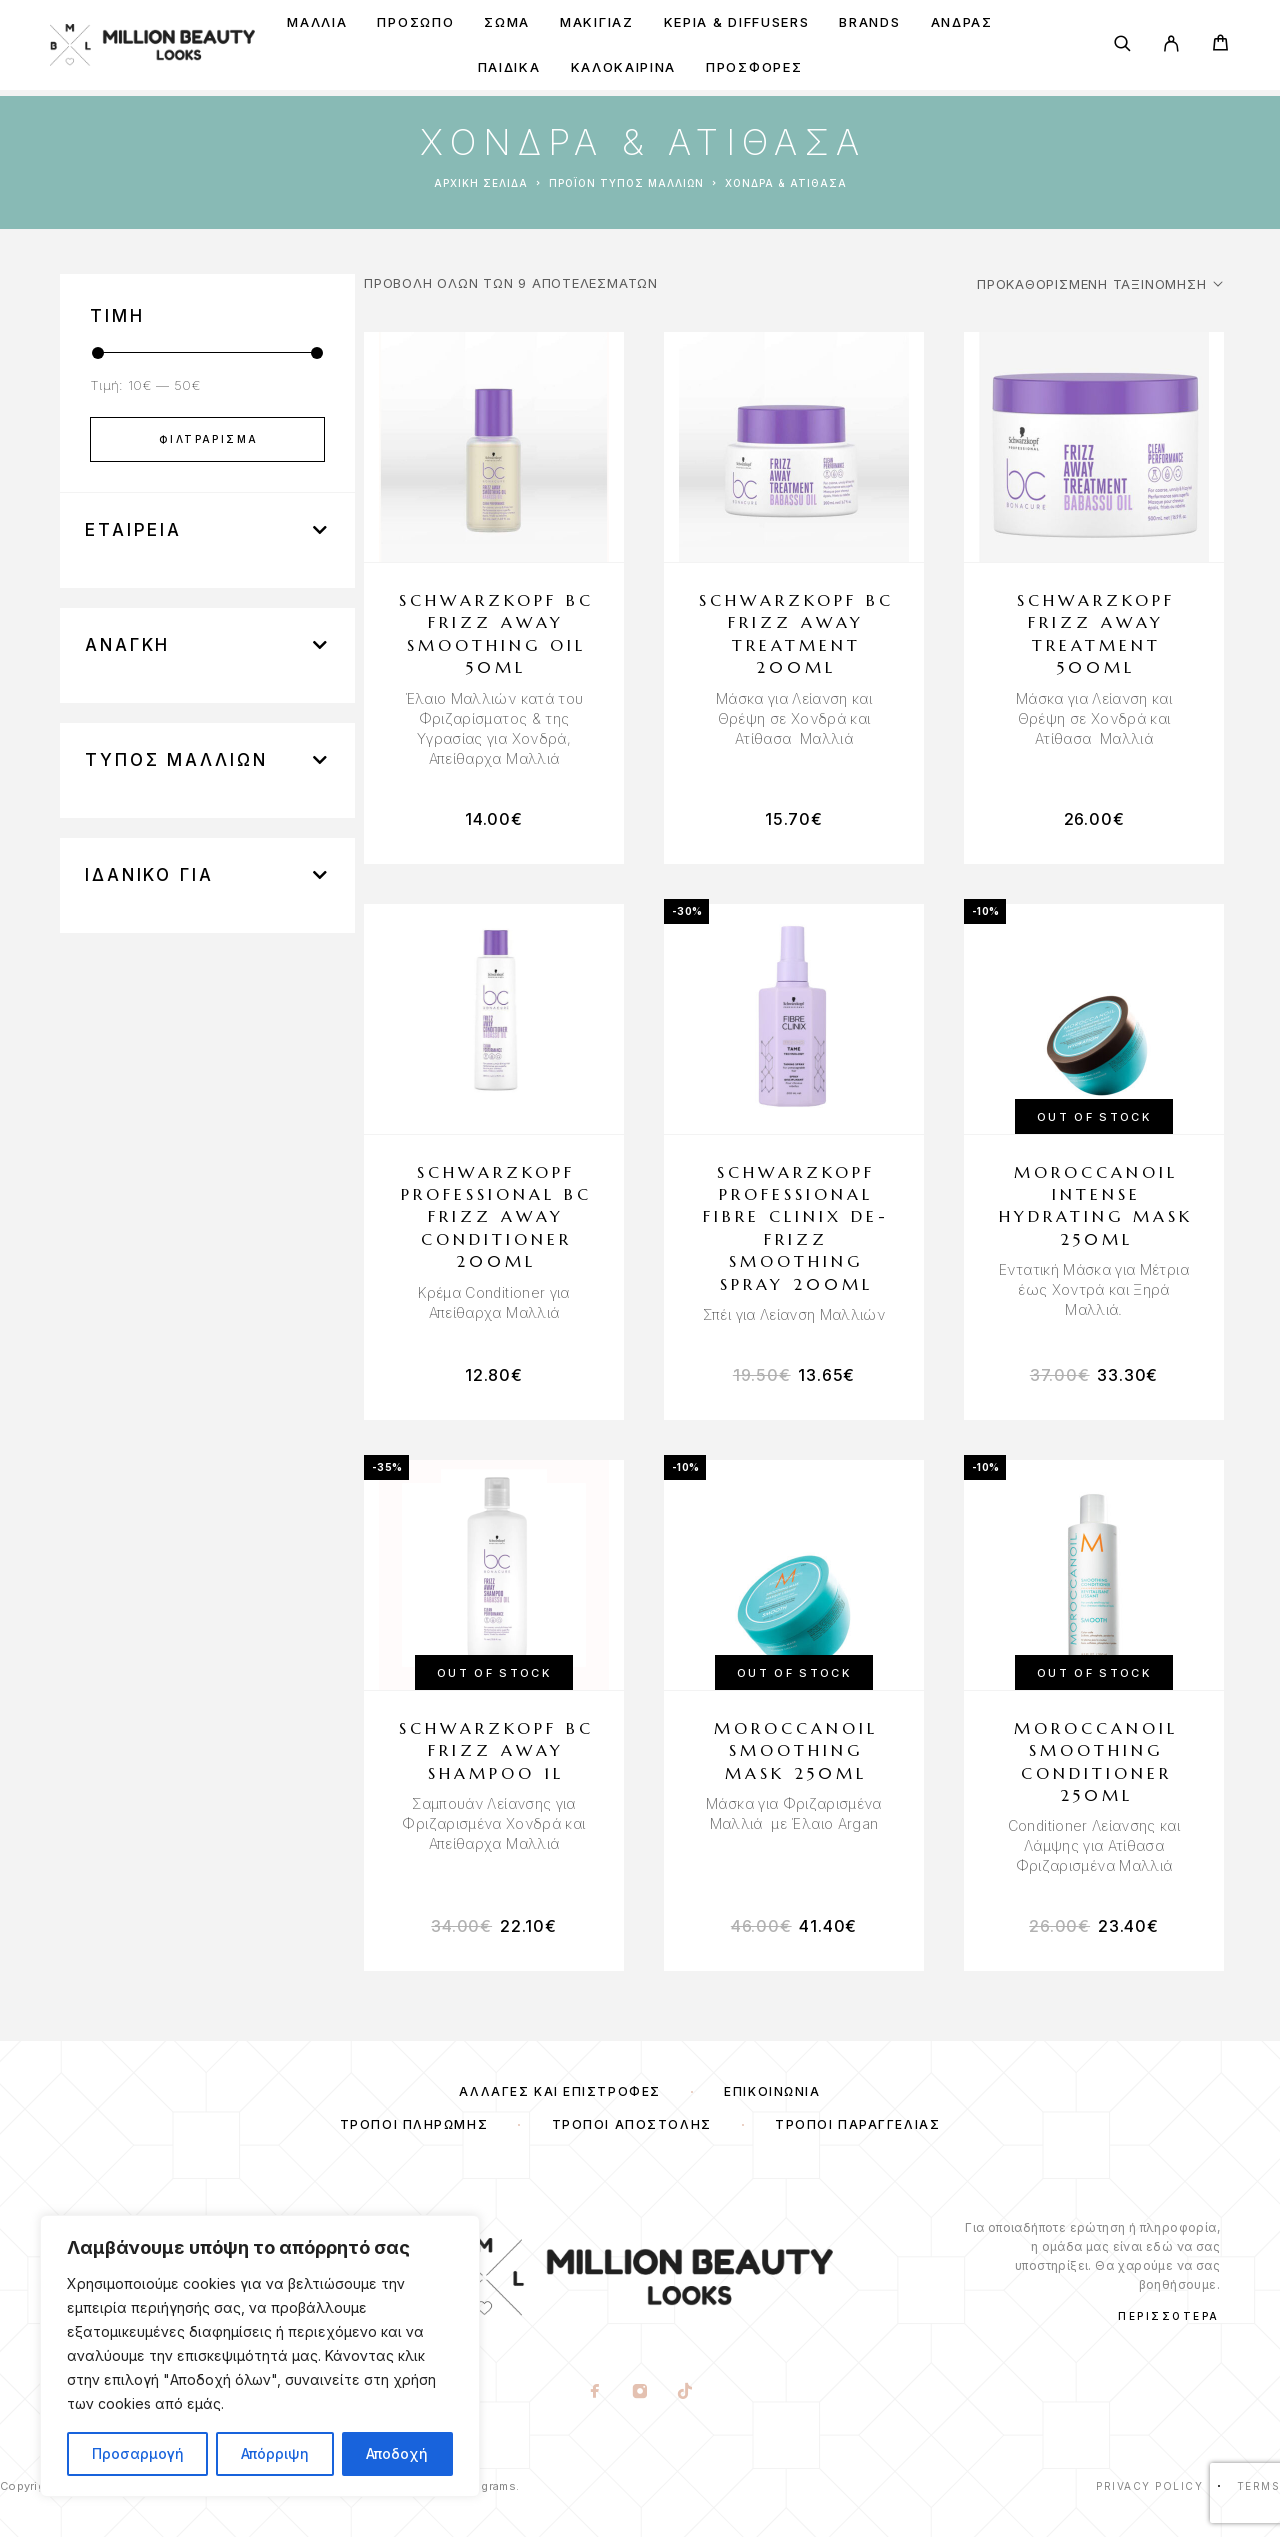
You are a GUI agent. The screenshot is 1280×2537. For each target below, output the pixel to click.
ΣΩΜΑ (507, 22)
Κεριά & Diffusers (737, 22)
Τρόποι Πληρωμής (414, 2124)
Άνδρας (962, 22)
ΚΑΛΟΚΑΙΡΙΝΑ (624, 67)
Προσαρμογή (138, 2453)
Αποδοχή (397, 2453)
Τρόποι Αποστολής (632, 2124)
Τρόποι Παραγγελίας (857, 2124)
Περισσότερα (1169, 2316)
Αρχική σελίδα (481, 183)
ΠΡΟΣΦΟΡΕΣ (754, 67)
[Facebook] (595, 2393)
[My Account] (1171, 45)
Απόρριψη (275, 2453)
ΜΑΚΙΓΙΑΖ (597, 22)
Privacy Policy (1149, 2486)
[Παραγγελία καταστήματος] (1100, 284)
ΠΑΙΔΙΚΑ (509, 67)
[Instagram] (640, 2393)
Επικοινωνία (772, 2091)
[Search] (1122, 45)
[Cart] (1220, 45)
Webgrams (486, 2486)
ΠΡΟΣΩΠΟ (415, 22)
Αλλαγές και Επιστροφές (559, 2091)
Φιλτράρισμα (208, 439)
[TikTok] (685, 2393)
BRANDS (869, 22)
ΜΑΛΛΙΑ (317, 22)
